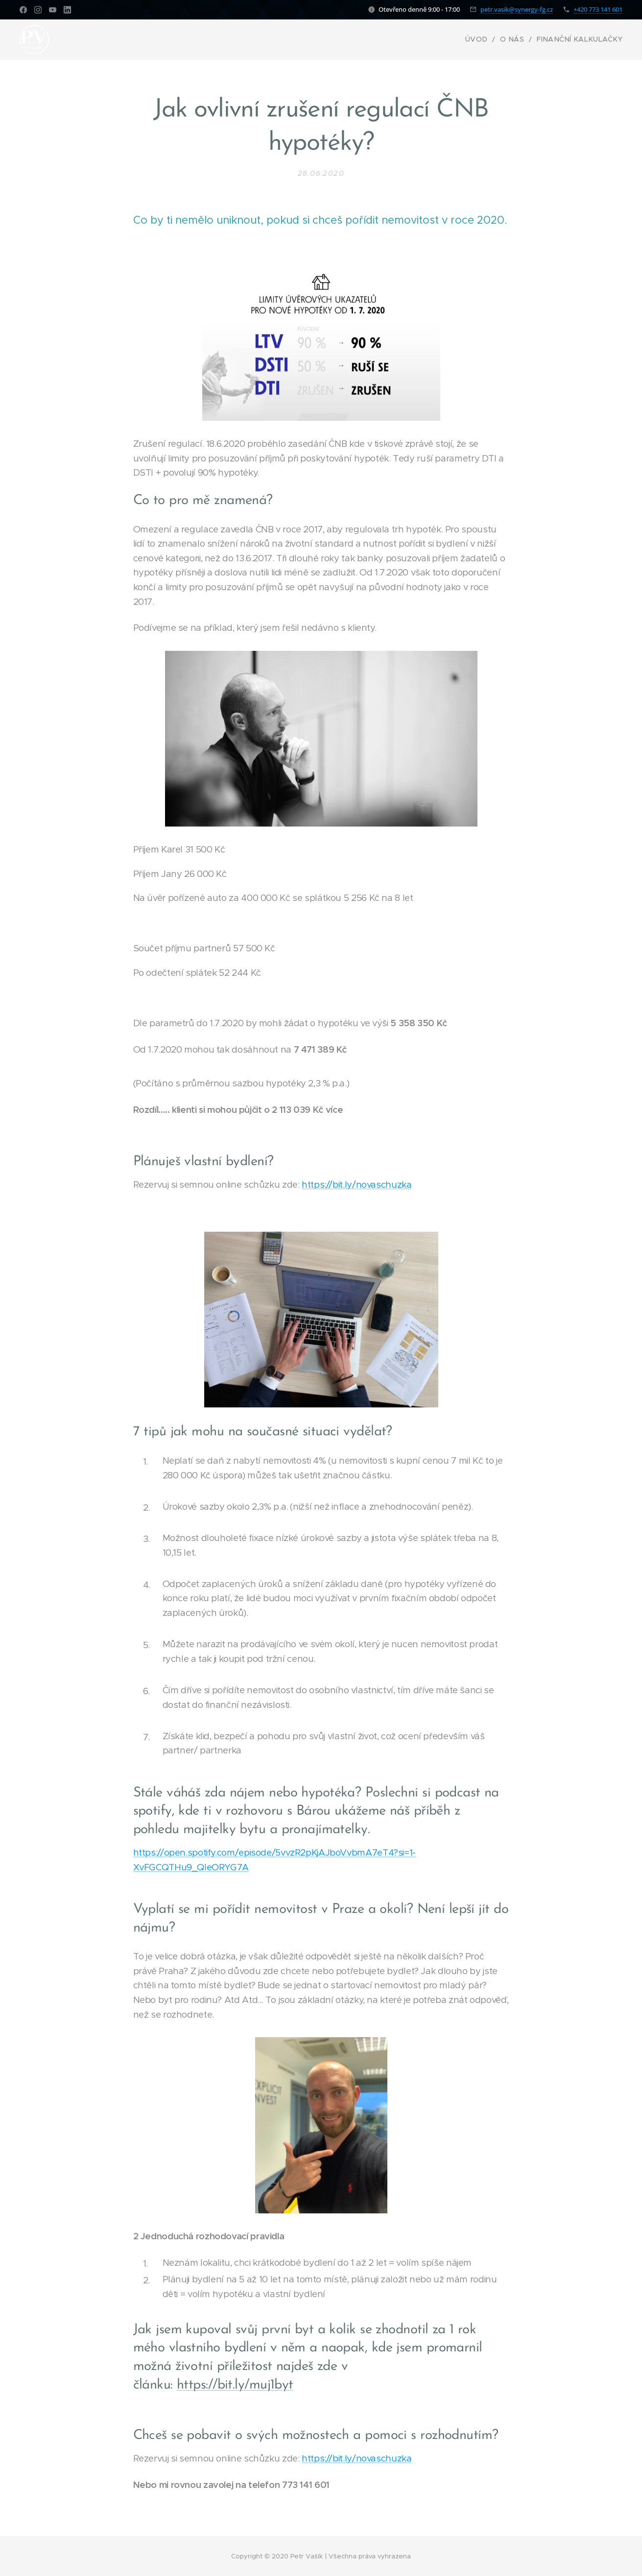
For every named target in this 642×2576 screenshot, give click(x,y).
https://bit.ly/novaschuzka (356, 1184)
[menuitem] (491, 39)
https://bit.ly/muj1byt (235, 2385)
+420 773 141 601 (597, 9)
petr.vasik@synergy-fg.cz (516, 9)
